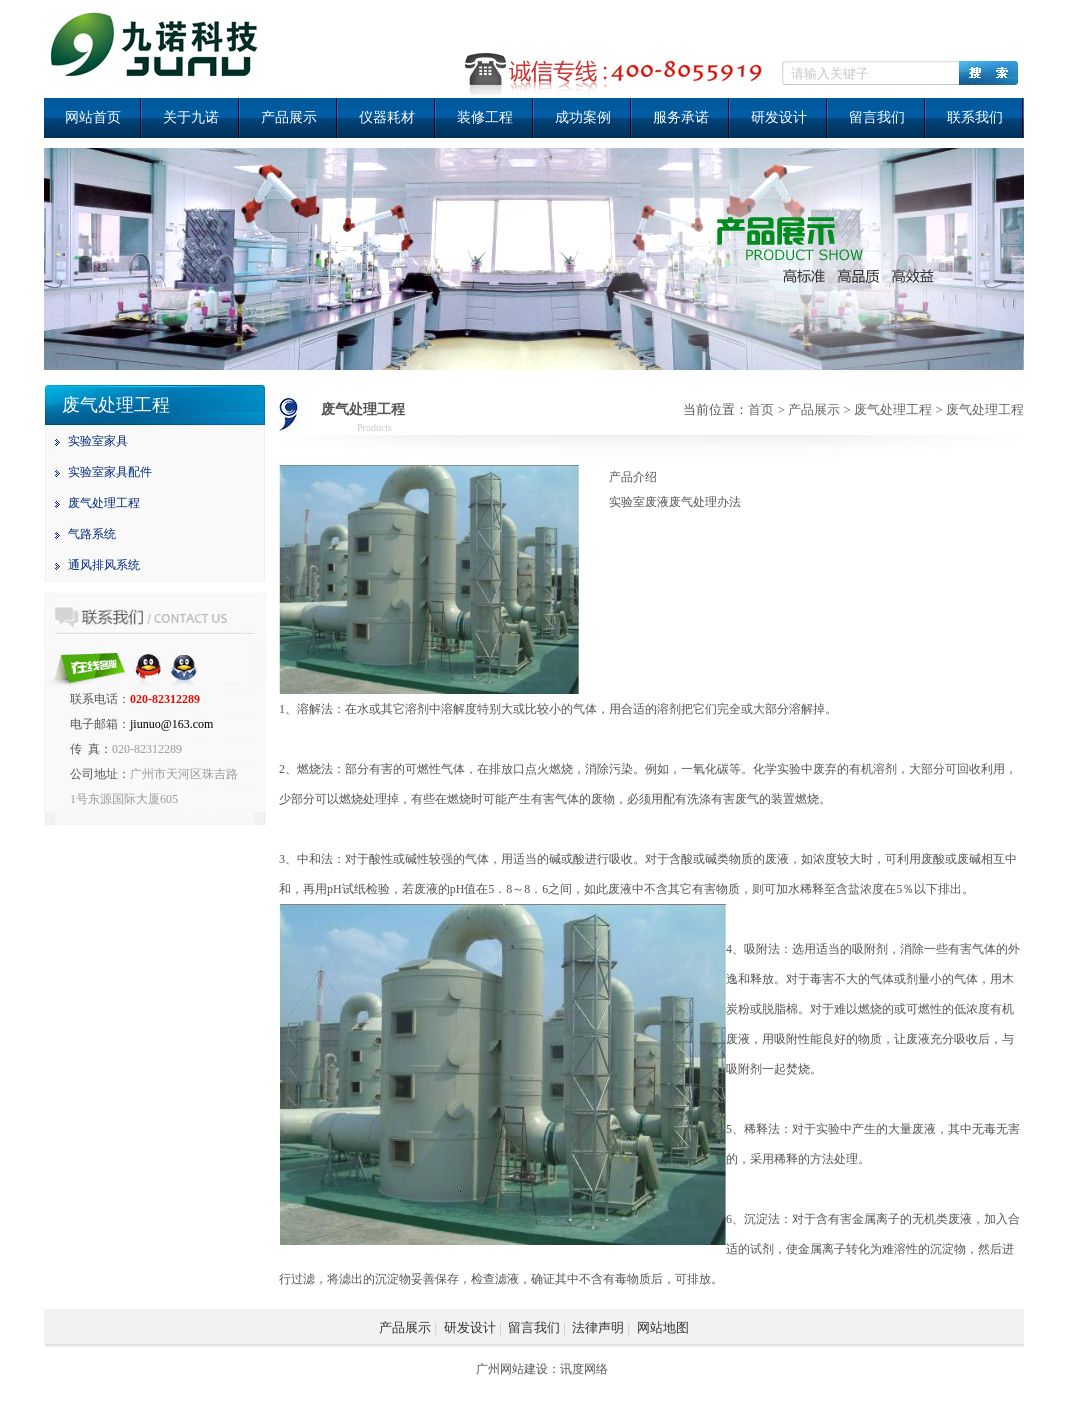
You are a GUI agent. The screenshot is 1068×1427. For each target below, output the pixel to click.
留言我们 (877, 117)
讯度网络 (584, 1369)
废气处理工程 (104, 503)
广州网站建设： (518, 1369)
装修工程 (485, 117)
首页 (761, 409)
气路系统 (92, 534)
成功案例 (583, 117)
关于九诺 (191, 117)
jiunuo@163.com (171, 724)
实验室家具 (98, 441)
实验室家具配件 (110, 472)
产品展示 (289, 117)
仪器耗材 (387, 117)
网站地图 (663, 1327)
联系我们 (975, 117)
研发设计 (779, 117)
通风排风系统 (104, 565)
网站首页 (93, 117)
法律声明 (598, 1327)
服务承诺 (681, 117)
